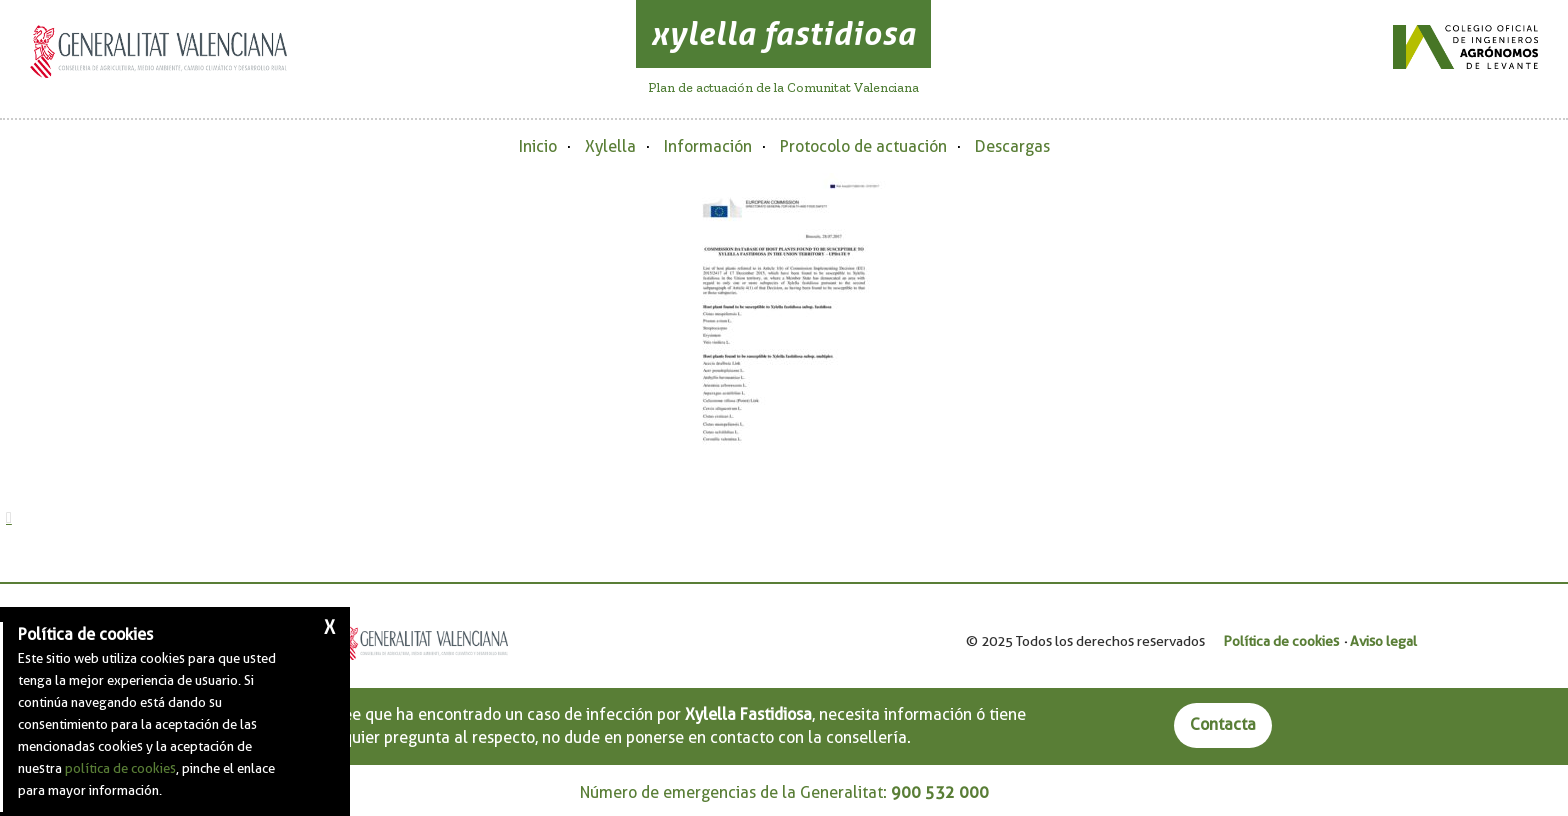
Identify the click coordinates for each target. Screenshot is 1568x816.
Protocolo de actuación (863, 146)
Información (708, 146)
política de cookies (120, 768)
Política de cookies (1281, 641)
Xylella (610, 146)
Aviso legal (1383, 641)
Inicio (538, 146)
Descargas (1012, 146)
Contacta (1223, 724)
